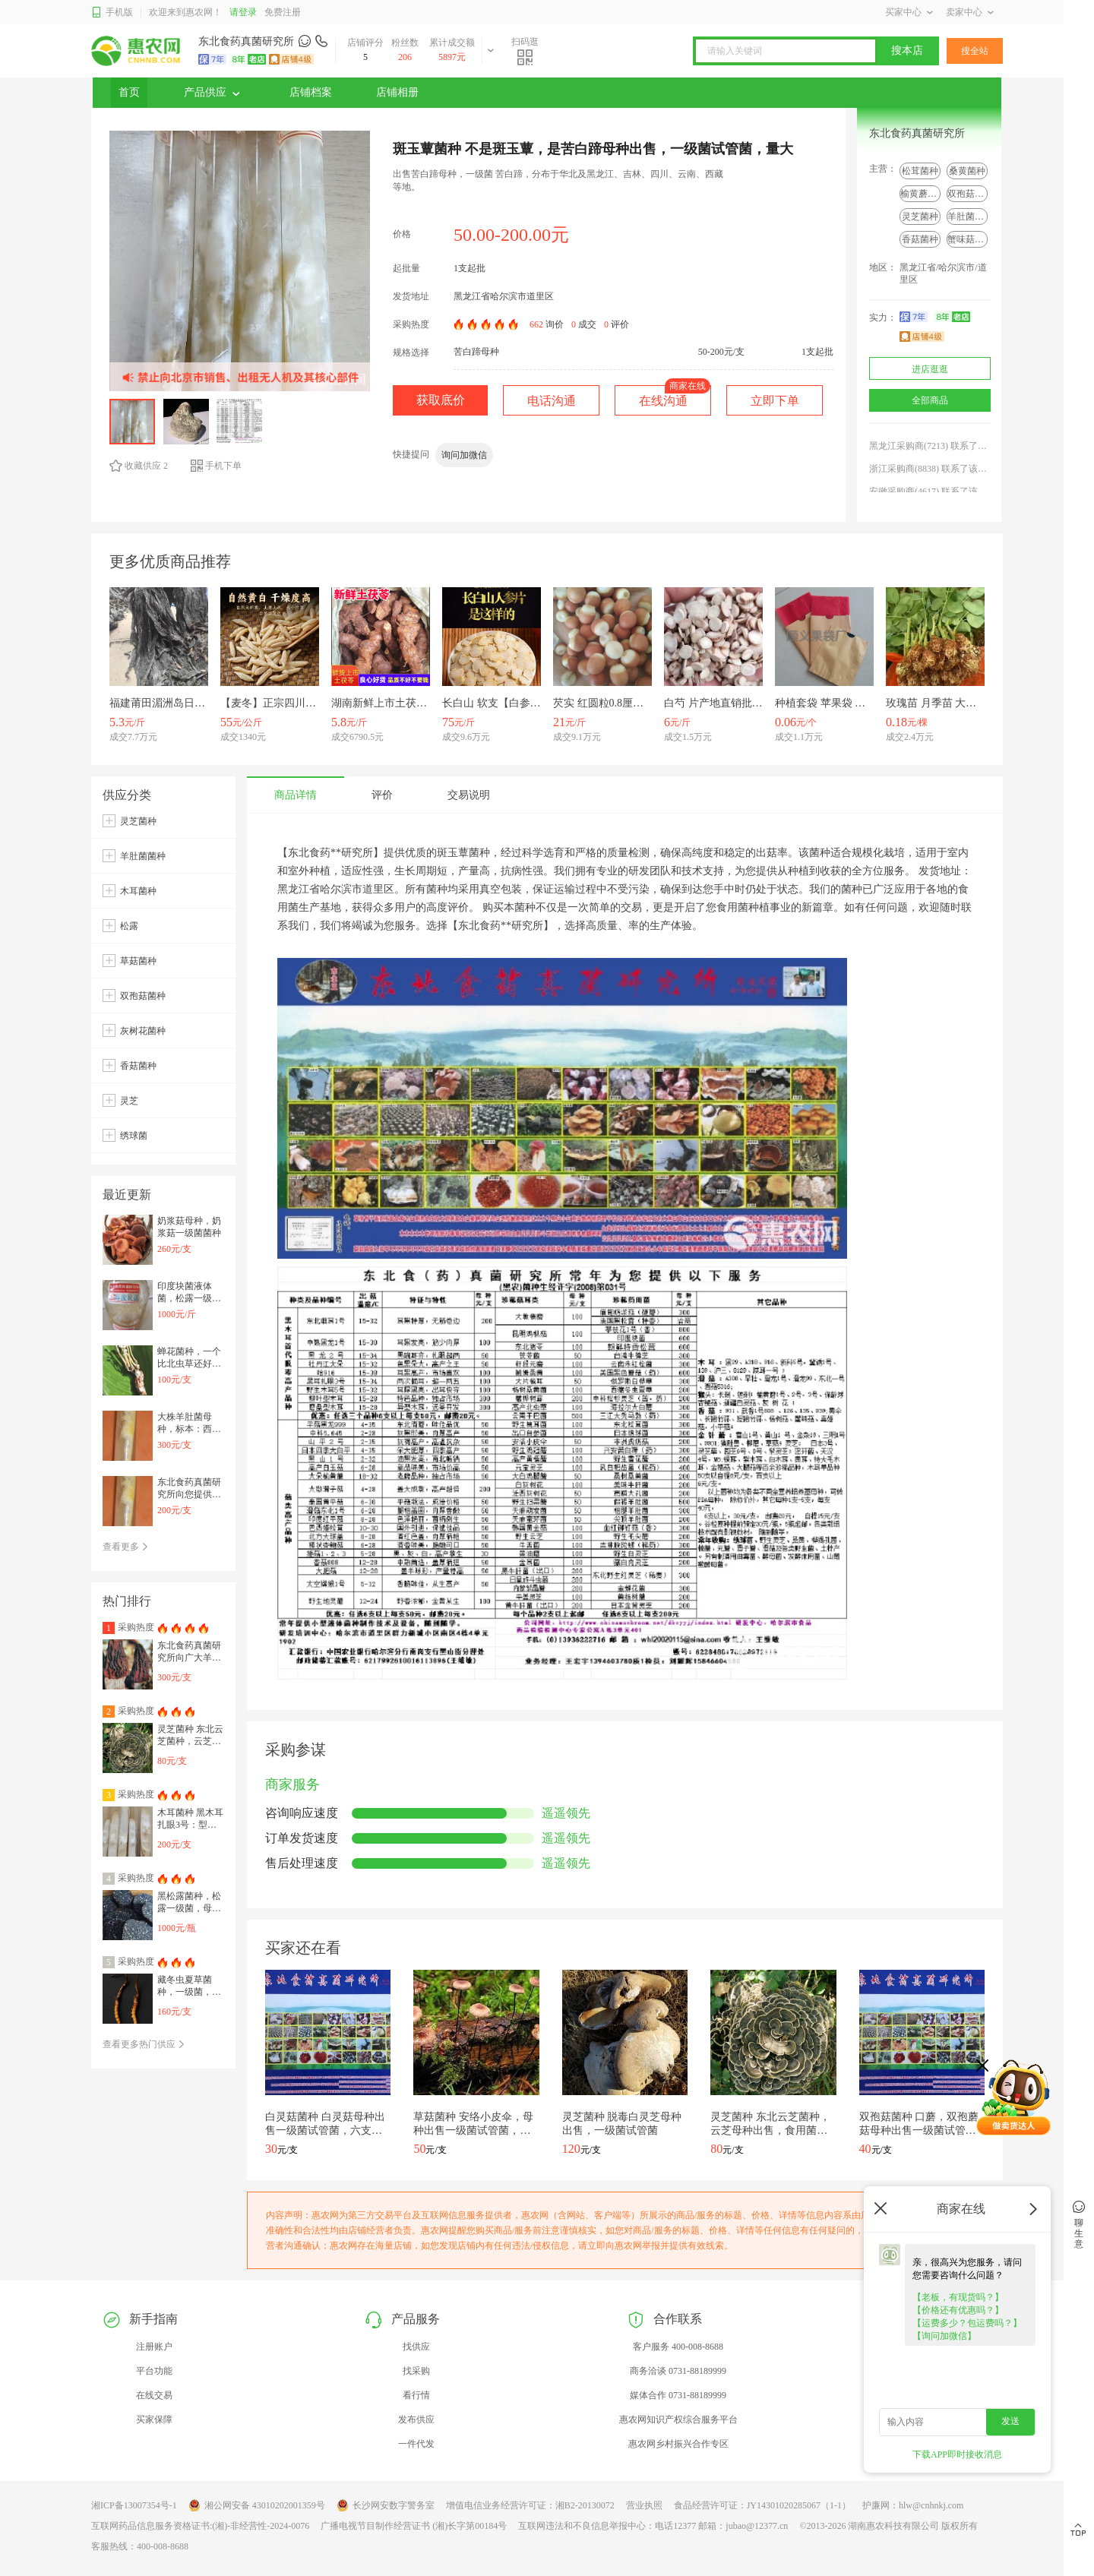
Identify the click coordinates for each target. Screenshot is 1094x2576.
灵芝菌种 (920, 216)
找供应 (416, 2346)
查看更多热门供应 (144, 2044)
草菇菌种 (138, 961)
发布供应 (416, 2419)
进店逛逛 (930, 369)
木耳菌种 (138, 891)
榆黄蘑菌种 (923, 193)
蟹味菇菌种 (970, 239)
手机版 (112, 12)
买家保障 (154, 2419)
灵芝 (129, 1100)
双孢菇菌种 (970, 193)
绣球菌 (133, 1135)
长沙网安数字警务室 (386, 2505)
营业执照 (644, 2505)
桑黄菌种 (967, 171)
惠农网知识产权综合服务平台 (678, 2419)
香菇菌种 (920, 239)
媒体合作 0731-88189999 (678, 2395)
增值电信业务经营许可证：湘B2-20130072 (530, 2505)
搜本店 (907, 50)
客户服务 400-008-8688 (678, 2346)
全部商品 (930, 400)
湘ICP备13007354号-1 (134, 2505)
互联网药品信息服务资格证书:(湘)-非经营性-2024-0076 (200, 2526)
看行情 (416, 2395)
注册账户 (154, 2346)
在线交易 (154, 2395)
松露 (129, 926)
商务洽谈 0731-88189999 (678, 2371)
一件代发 (416, 2444)
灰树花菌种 (143, 1031)
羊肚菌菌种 (970, 216)
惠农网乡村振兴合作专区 (678, 2444)
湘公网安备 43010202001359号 (256, 2505)
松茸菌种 (920, 171)
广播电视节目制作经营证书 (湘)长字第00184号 (414, 2526)
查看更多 (126, 1546)
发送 (1010, 2421)
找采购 (416, 2371)
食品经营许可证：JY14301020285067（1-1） (762, 2505)
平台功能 (154, 2371)
